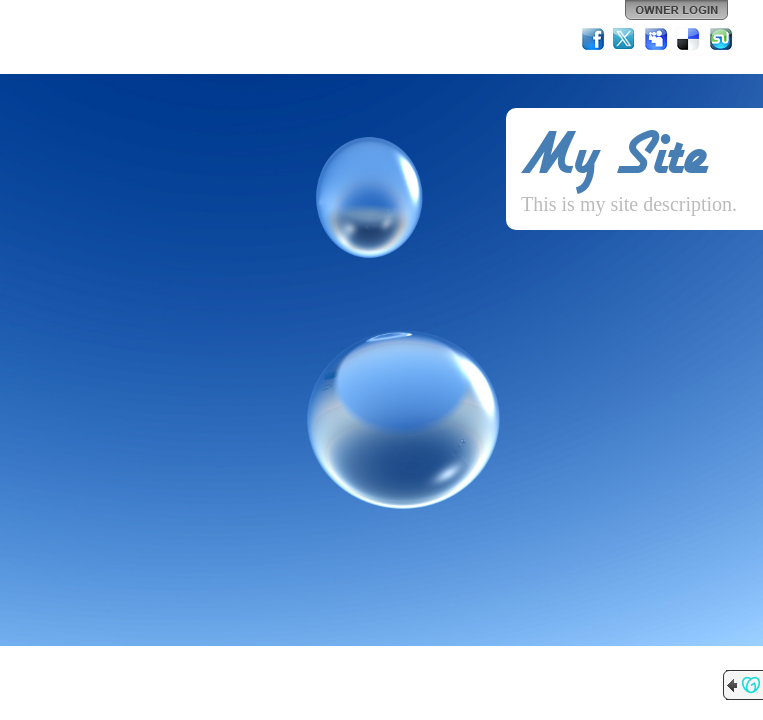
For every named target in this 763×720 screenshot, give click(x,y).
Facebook (593, 39)
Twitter (625, 39)
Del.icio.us (689, 39)
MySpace (657, 39)
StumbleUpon (721, 39)
